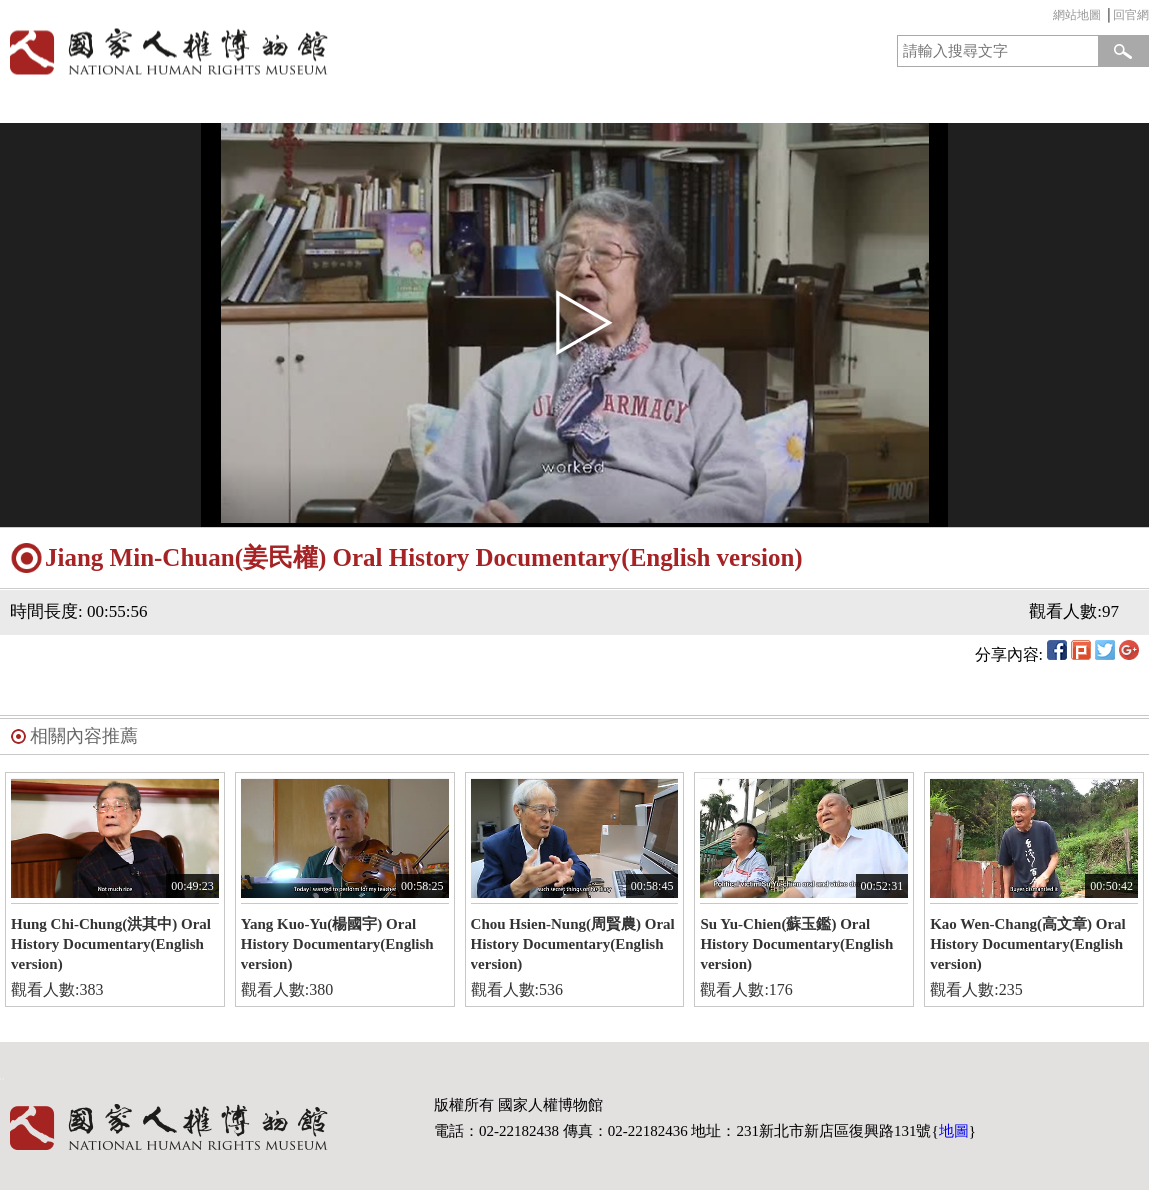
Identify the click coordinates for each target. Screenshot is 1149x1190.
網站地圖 (1077, 15)
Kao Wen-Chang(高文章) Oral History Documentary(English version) (1028, 944)
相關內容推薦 (84, 736)
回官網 (1131, 15)
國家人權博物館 (281, 51)
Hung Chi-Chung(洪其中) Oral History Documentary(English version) (111, 944)
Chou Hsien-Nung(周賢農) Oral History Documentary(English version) (573, 944)
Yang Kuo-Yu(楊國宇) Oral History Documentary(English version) (337, 944)
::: (1048, 17)
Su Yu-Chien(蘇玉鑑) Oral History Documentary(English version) (796, 944)
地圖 (954, 1131)
